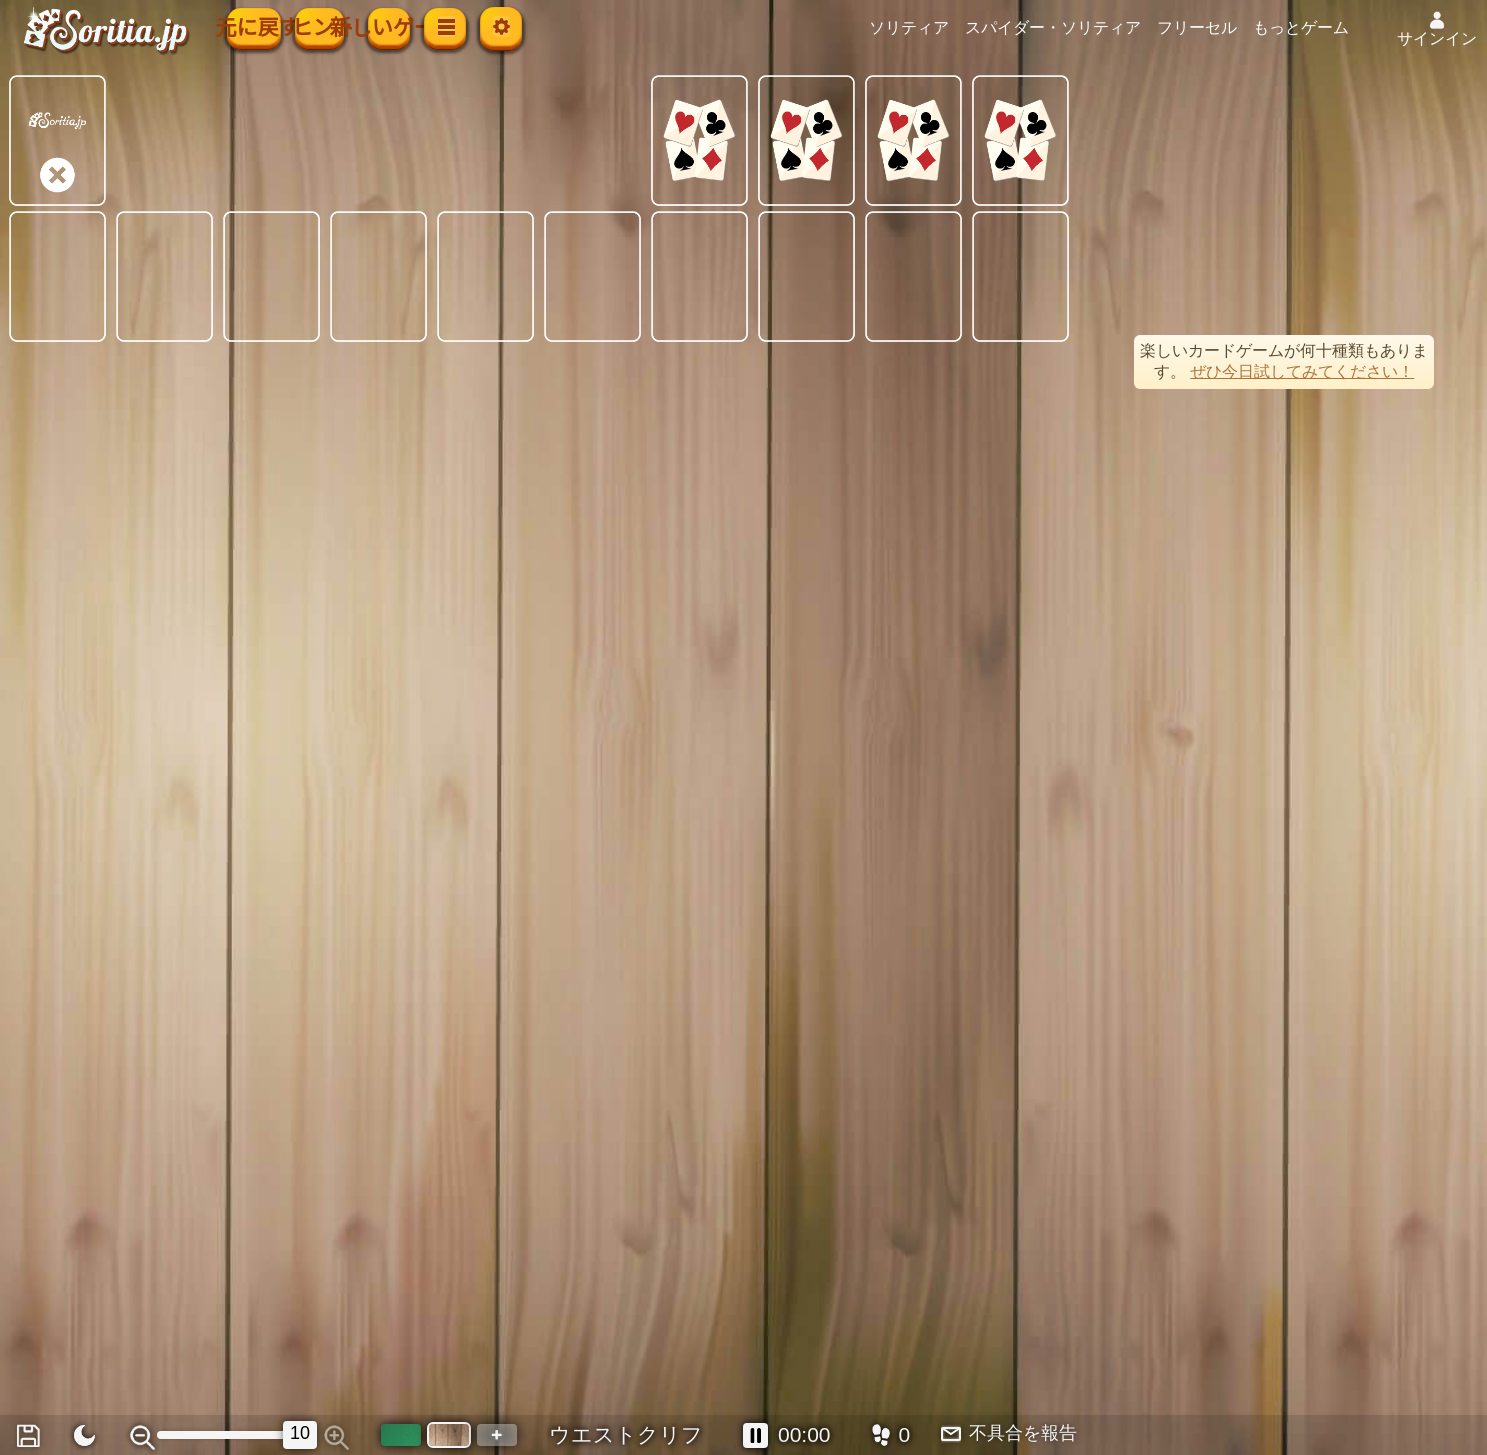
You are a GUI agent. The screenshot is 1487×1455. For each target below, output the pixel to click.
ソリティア (941, 27)
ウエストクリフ (626, 1434)
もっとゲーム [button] (1333, 27)
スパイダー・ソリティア (1085, 27)
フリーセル (1229, 27)
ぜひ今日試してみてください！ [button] (1302, 371)
